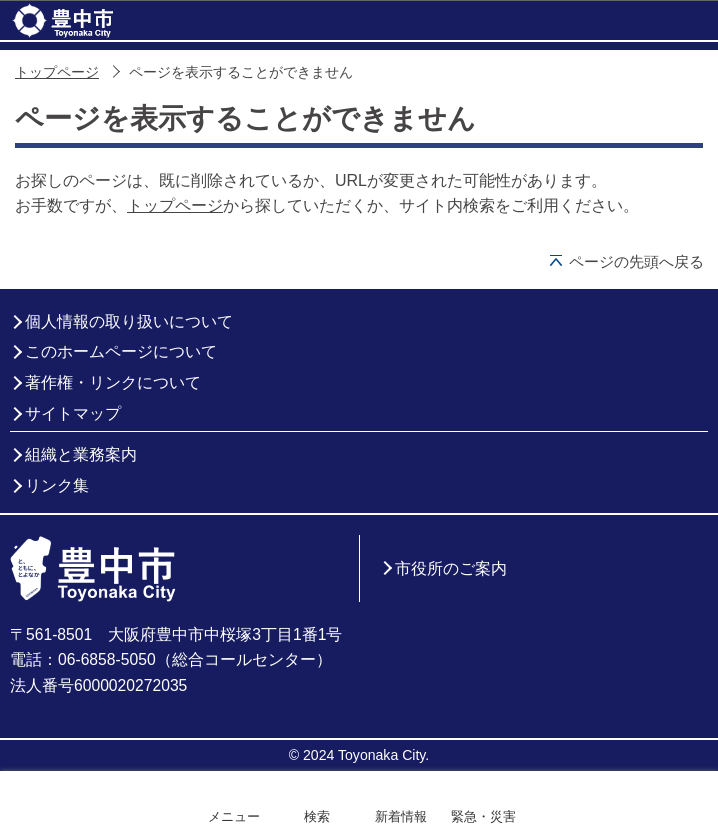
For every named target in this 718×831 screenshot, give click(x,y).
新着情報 (401, 816)
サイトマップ (73, 413)
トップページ (57, 72)
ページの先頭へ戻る (636, 261)
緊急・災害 (483, 816)
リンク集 (57, 485)
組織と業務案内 (81, 454)
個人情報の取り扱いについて (129, 321)
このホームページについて (121, 351)
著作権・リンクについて (113, 382)
